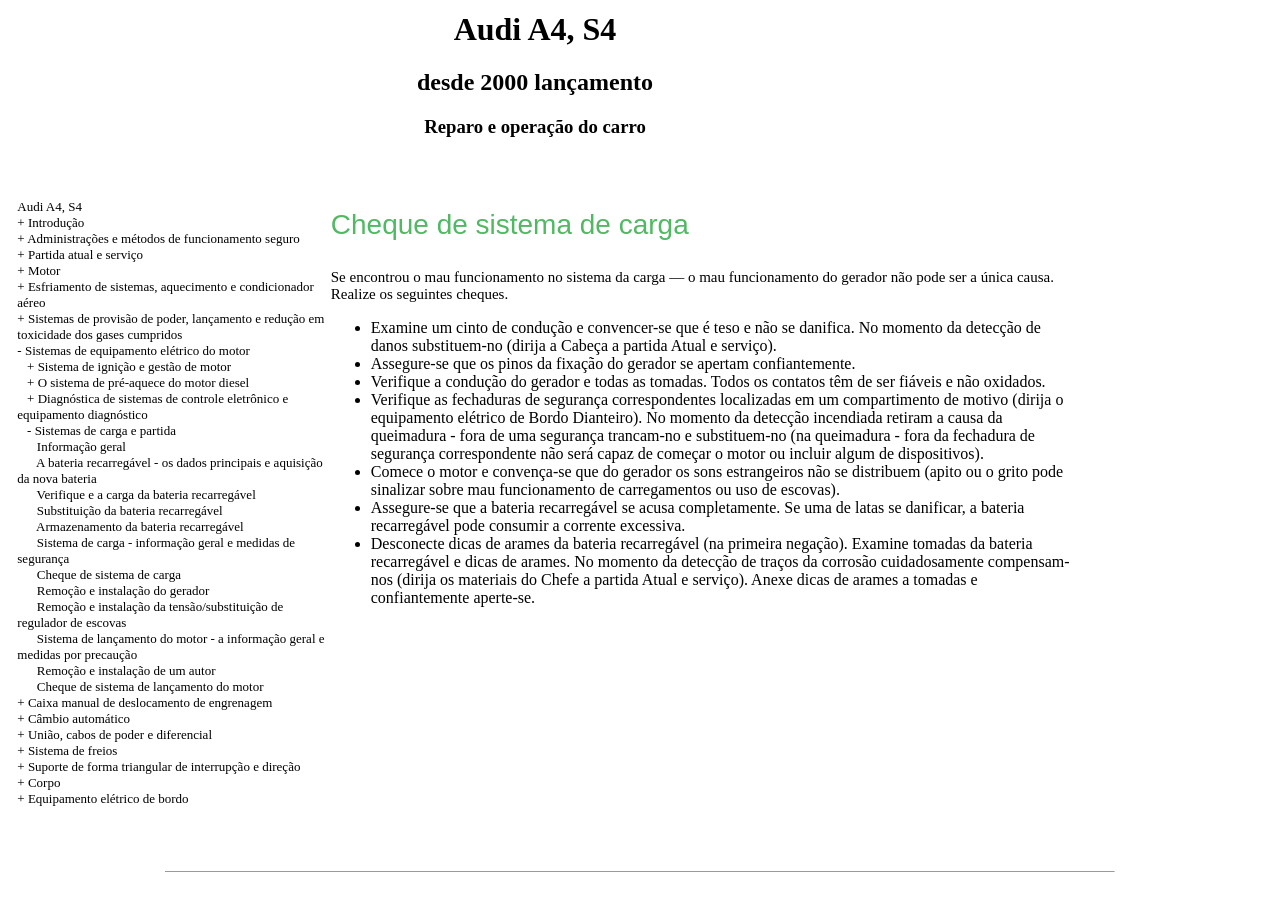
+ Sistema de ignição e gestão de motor (129, 366)
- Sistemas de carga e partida (101, 430)
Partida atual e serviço (85, 254)
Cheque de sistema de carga (109, 574)
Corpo (44, 782)
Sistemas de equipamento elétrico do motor (137, 350)
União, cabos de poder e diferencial (120, 734)
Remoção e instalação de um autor (126, 670)
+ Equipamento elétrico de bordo (102, 798)
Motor (44, 270)
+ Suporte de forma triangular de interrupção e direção (158, 766)
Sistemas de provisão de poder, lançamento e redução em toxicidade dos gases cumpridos (170, 326)
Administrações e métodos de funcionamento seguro (163, 238)
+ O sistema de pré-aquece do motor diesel (138, 382)
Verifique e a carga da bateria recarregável (146, 494)
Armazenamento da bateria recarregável (140, 526)
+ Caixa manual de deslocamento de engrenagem (144, 702)
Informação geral (81, 446)
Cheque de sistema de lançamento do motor (150, 686)
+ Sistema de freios (67, 750)
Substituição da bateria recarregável (130, 510)
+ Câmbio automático (73, 718)
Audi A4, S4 (49, 206)
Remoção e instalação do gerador (123, 590)
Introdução (56, 222)
